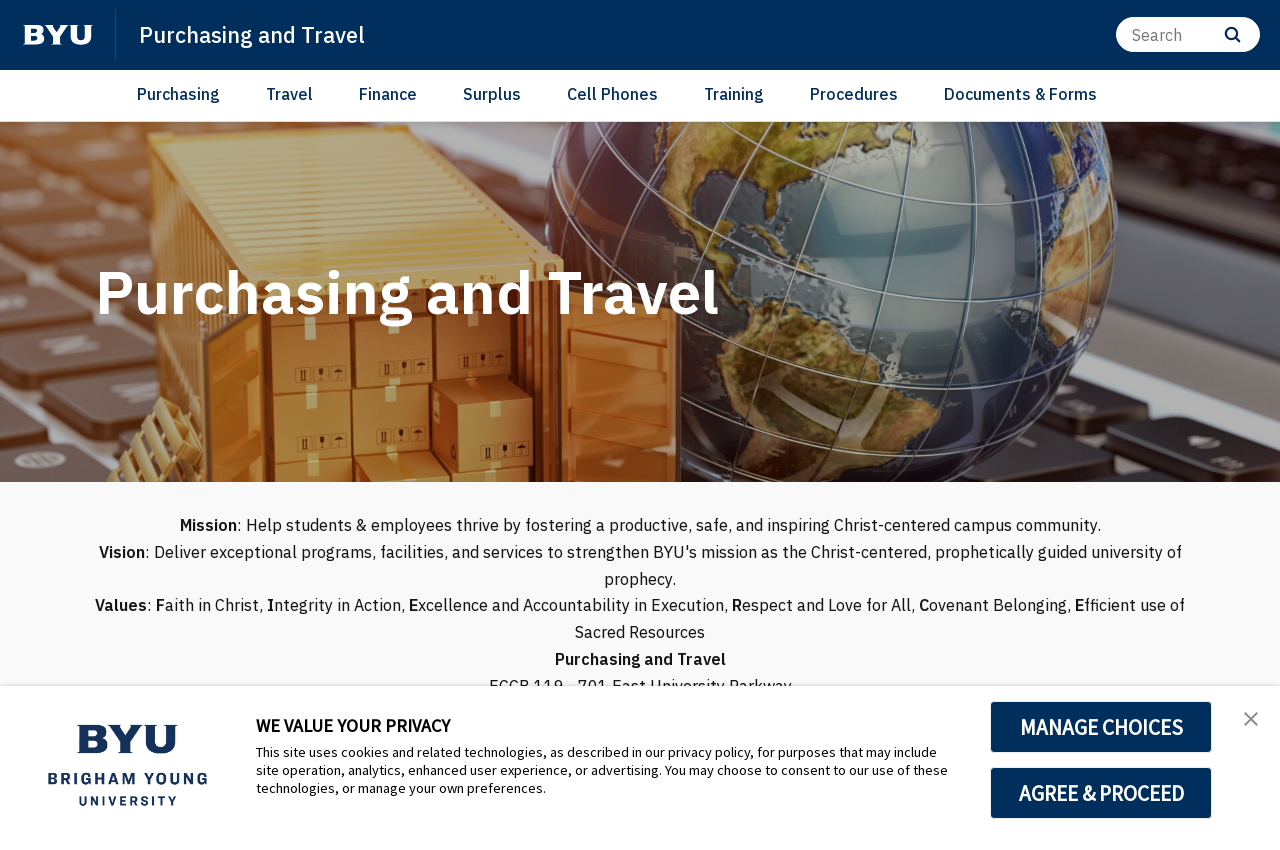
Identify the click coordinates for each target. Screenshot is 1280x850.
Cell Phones (612, 94)
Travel (289, 94)
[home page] (58, 35)
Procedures (854, 94)
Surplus (492, 94)
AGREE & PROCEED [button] (1101, 793)
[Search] (1188, 34)
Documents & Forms (1020, 94)
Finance (388, 94)
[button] (1247, 722)
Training (734, 94)
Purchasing (178, 94)
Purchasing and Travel (262, 34)
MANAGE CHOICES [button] (1101, 727)
